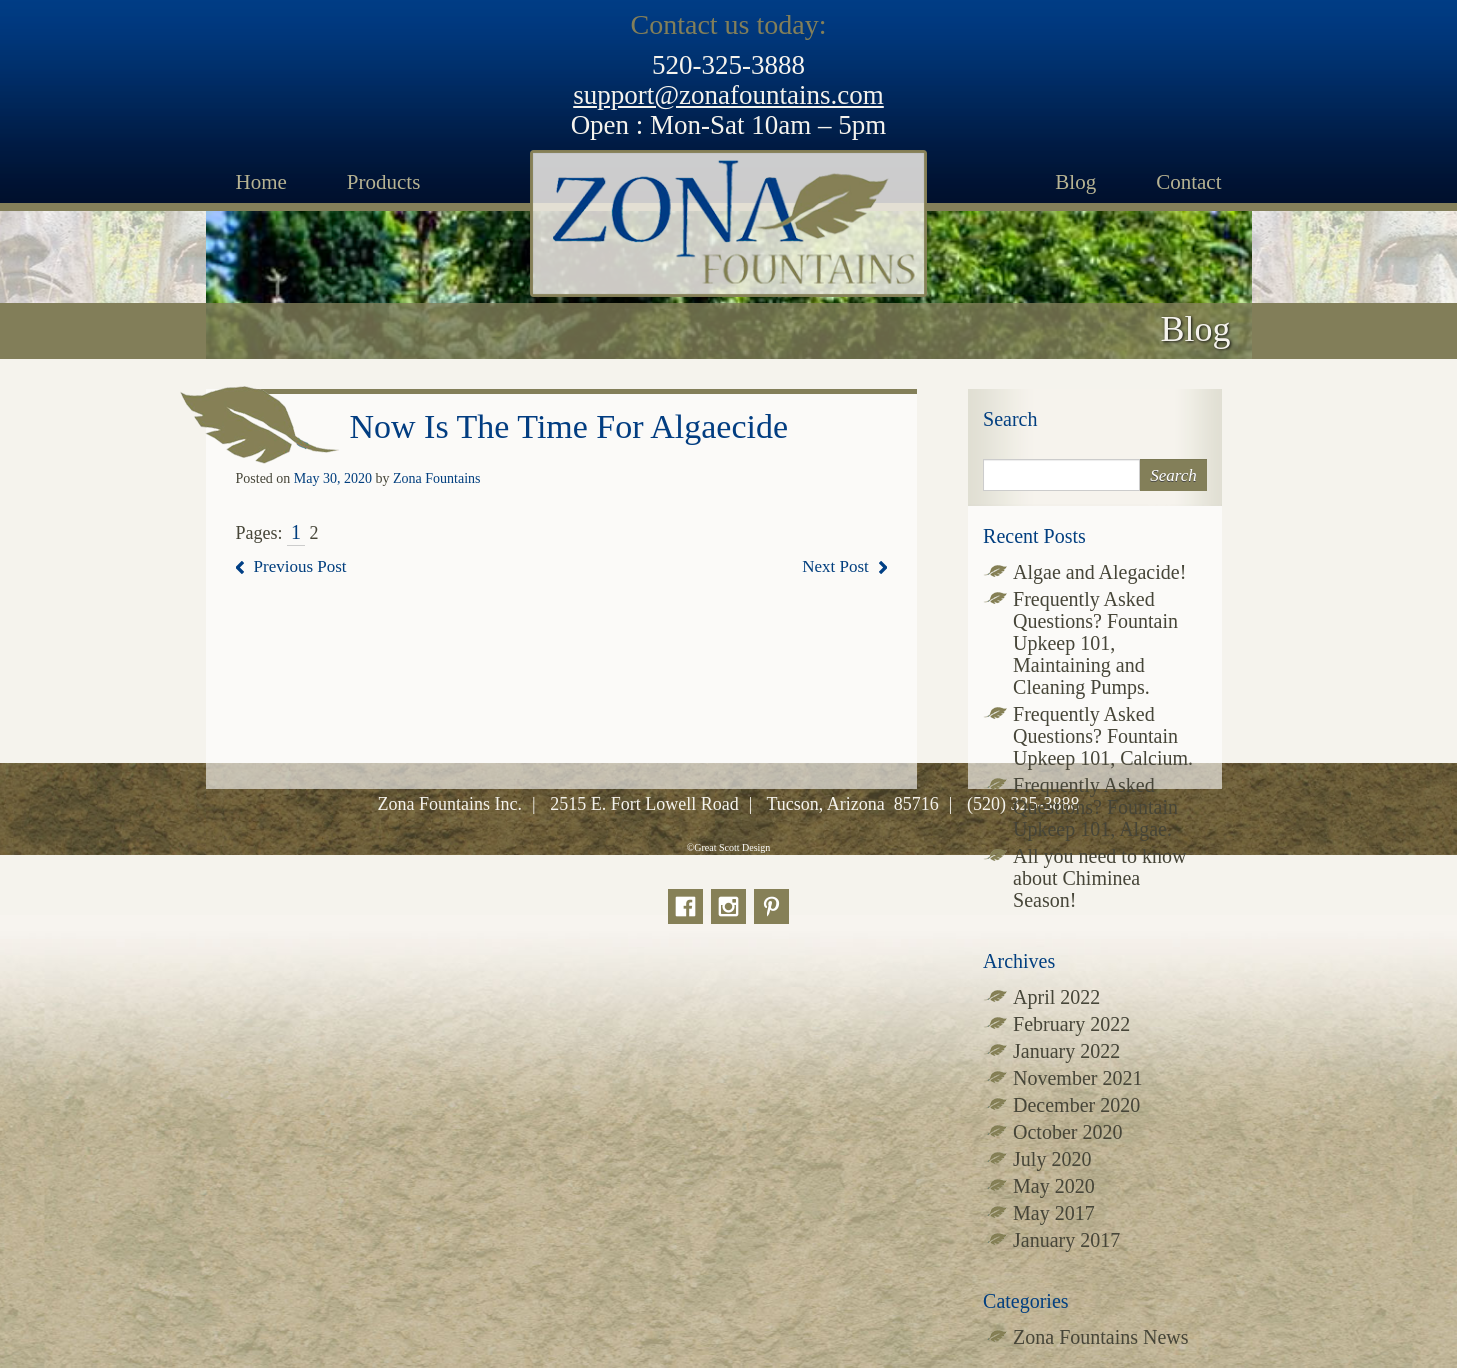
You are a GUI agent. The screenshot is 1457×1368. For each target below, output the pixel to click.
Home (261, 182)
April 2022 (1056, 997)
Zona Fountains (437, 478)
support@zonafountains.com (728, 95)
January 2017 (1066, 1240)
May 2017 (1054, 1213)
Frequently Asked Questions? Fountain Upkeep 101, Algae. (1095, 807)
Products (384, 182)
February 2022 (1071, 1024)
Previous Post (300, 566)
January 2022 (1066, 1051)
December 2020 (1076, 1105)
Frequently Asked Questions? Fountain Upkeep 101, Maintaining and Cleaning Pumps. (1095, 643)
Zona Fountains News (1101, 1337)
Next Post (835, 566)
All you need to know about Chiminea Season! (1099, 878)
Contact (1188, 182)
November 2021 (1077, 1078)
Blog (1075, 182)
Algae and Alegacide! (1099, 572)
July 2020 (1052, 1159)
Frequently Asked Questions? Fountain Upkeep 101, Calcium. (1103, 736)
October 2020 (1067, 1132)
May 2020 (1054, 1186)
